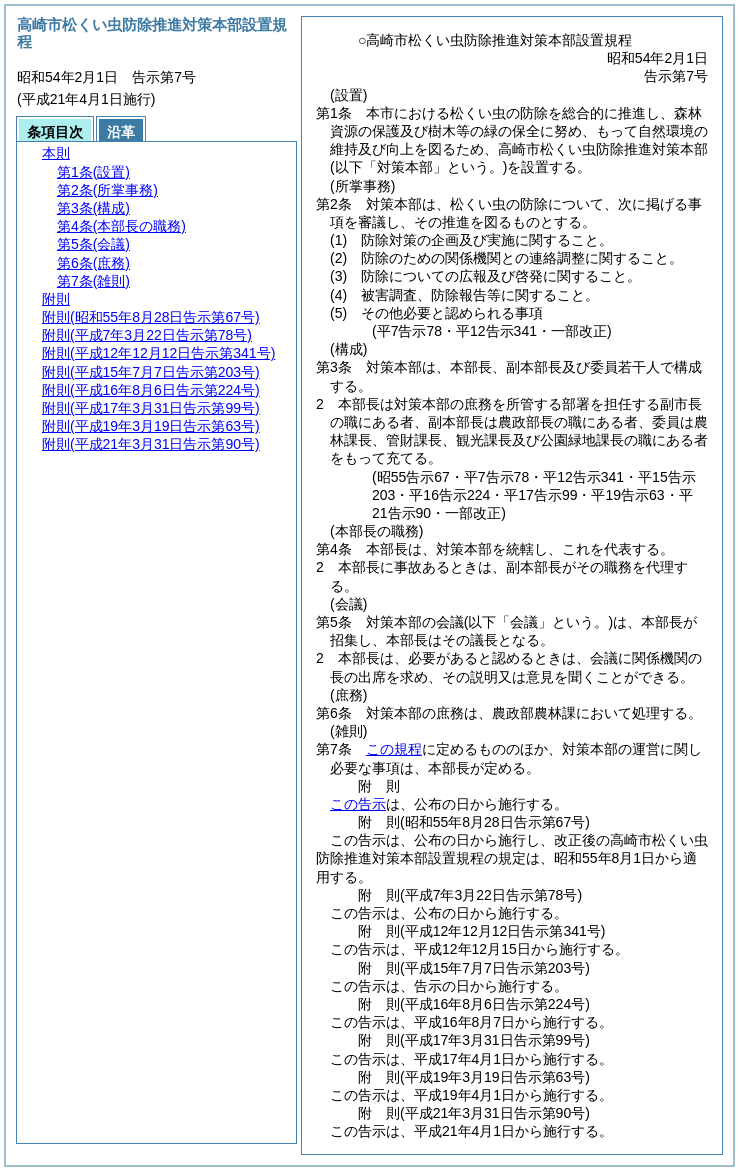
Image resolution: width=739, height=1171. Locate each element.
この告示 (358, 804)
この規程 (394, 749)
